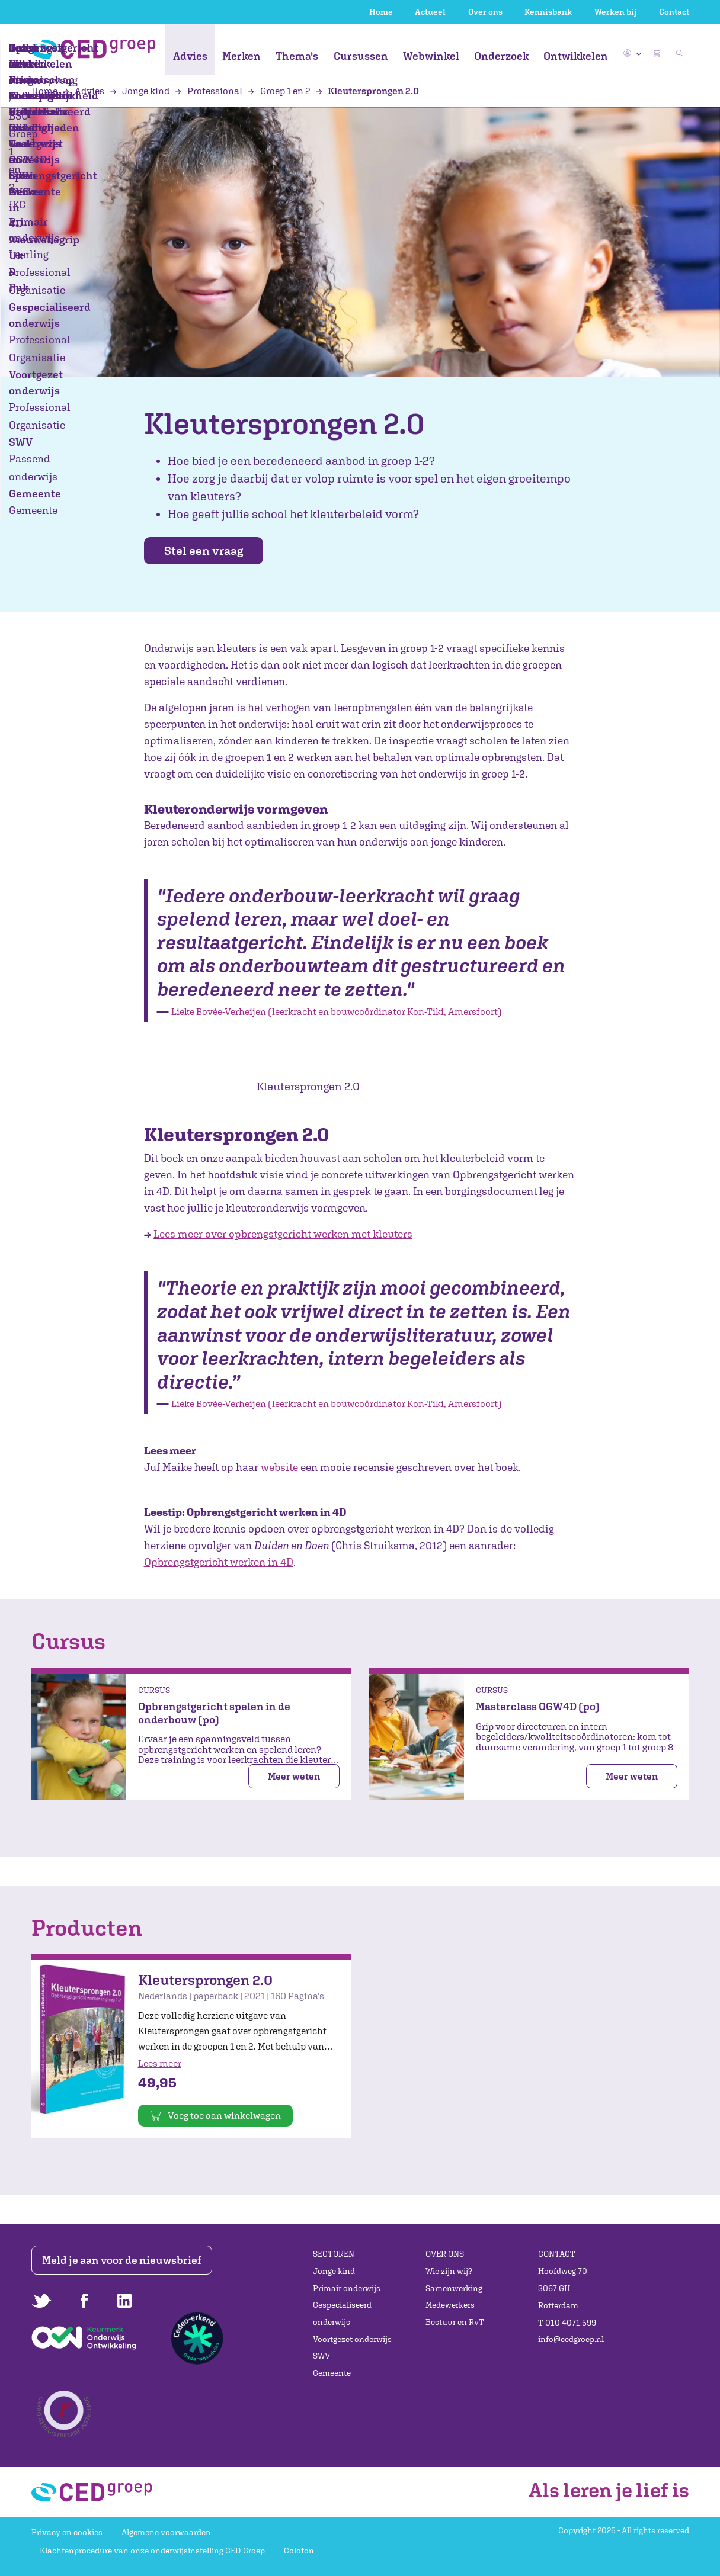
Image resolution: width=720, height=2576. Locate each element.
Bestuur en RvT (454, 2322)
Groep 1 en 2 (280, 90)
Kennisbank (548, 12)
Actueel (430, 12)
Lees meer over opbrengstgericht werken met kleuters (282, 1235)
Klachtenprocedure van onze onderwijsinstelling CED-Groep (152, 2551)
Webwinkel (431, 56)
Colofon (299, 2551)
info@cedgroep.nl (571, 2339)
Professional (209, 90)
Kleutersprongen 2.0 (367, 90)
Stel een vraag (211, 551)
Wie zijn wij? (448, 2271)
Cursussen (361, 56)
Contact (674, 12)
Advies (190, 56)
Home (381, 12)
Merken (241, 56)
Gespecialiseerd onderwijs (342, 2314)
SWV (321, 2356)
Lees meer (159, 2064)
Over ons (485, 12)
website (279, 1468)
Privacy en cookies (67, 2532)
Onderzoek (501, 56)
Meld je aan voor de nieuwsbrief (124, 2260)
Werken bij (615, 12)
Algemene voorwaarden (166, 2532)
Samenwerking (453, 2288)
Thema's (297, 56)
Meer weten (294, 1777)
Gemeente (332, 2373)
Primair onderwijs (346, 2288)
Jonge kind (140, 90)
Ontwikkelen (575, 56)
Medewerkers (450, 2305)
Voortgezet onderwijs (352, 2339)
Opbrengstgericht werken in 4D (218, 1563)
